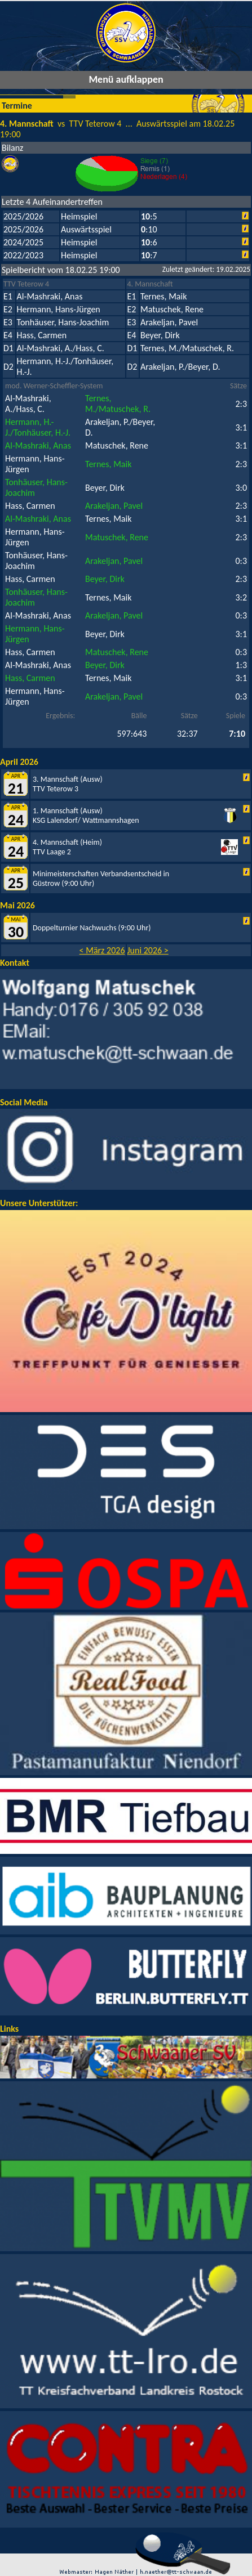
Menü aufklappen (126, 79)
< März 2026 (102, 950)
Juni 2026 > (148, 950)
